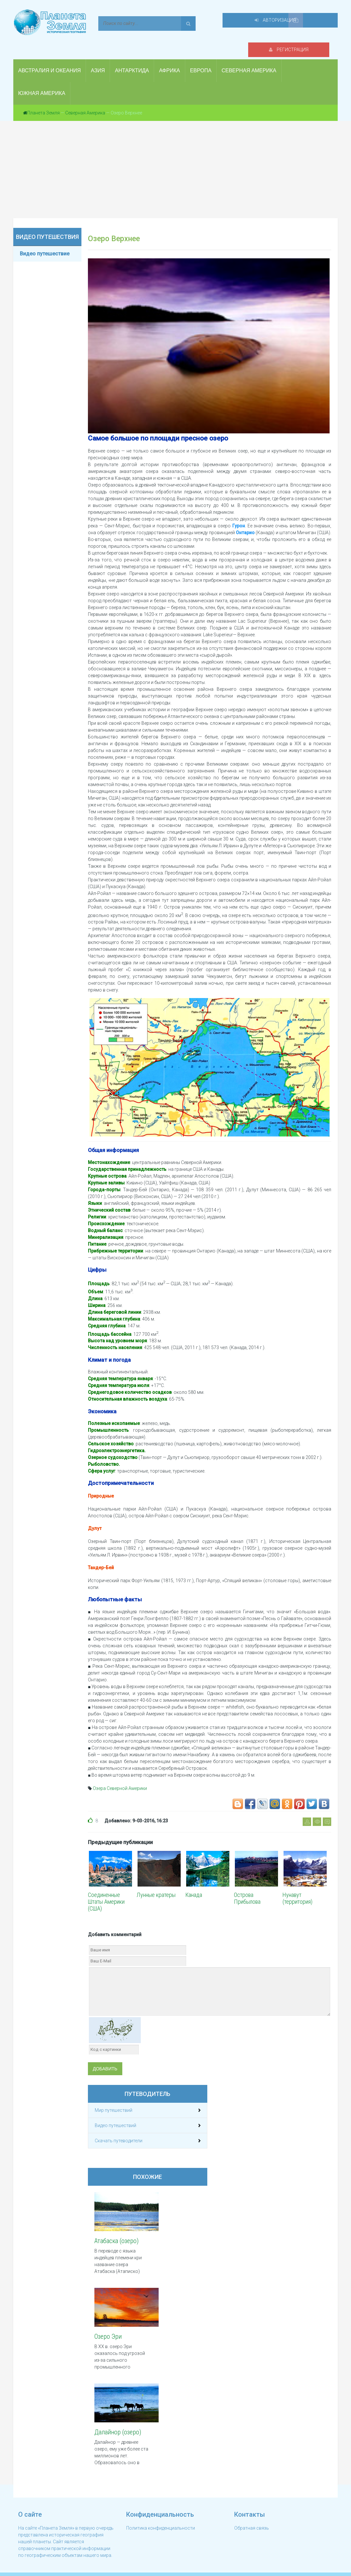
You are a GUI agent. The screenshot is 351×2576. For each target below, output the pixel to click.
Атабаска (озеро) (116, 2230)
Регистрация (224, 23)
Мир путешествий (113, 2099)
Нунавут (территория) (297, 1887)
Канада (193, 1884)
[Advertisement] (175, 158)
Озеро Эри (108, 2326)
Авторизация (294, 23)
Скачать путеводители (118, 2130)
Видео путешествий (115, 2114)
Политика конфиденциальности (160, 2515)
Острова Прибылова (247, 1887)
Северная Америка (85, 102)
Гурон (238, 515)
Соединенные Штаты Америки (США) (106, 1891)
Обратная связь (251, 2515)
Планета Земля (43, 102)
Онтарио (245, 521)
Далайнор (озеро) (117, 2422)
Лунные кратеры (156, 1884)
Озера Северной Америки (120, 1777)
